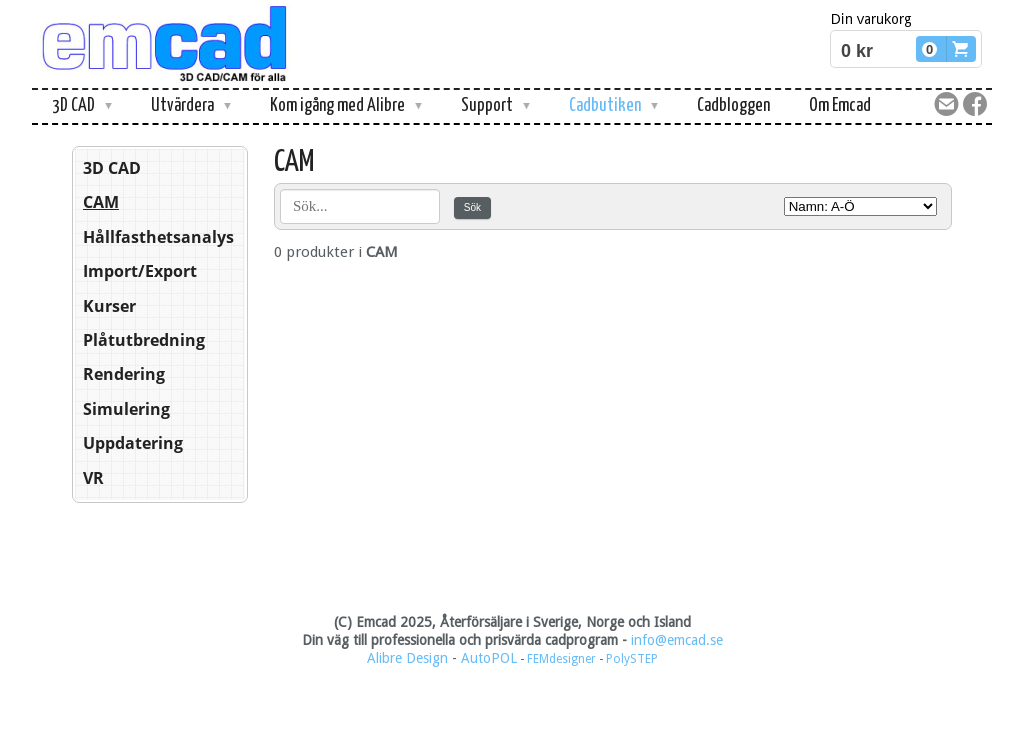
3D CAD (112, 168)
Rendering (124, 374)
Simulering (126, 409)
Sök (472, 207)
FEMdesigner (563, 659)
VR (93, 478)
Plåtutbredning (144, 340)
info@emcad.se (677, 640)
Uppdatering (133, 443)
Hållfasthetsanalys (158, 237)
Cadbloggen (733, 106)
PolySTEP (632, 659)
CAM (101, 202)
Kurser (109, 306)
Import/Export (140, 271)
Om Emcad (840, 106)
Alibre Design (407, 658)
